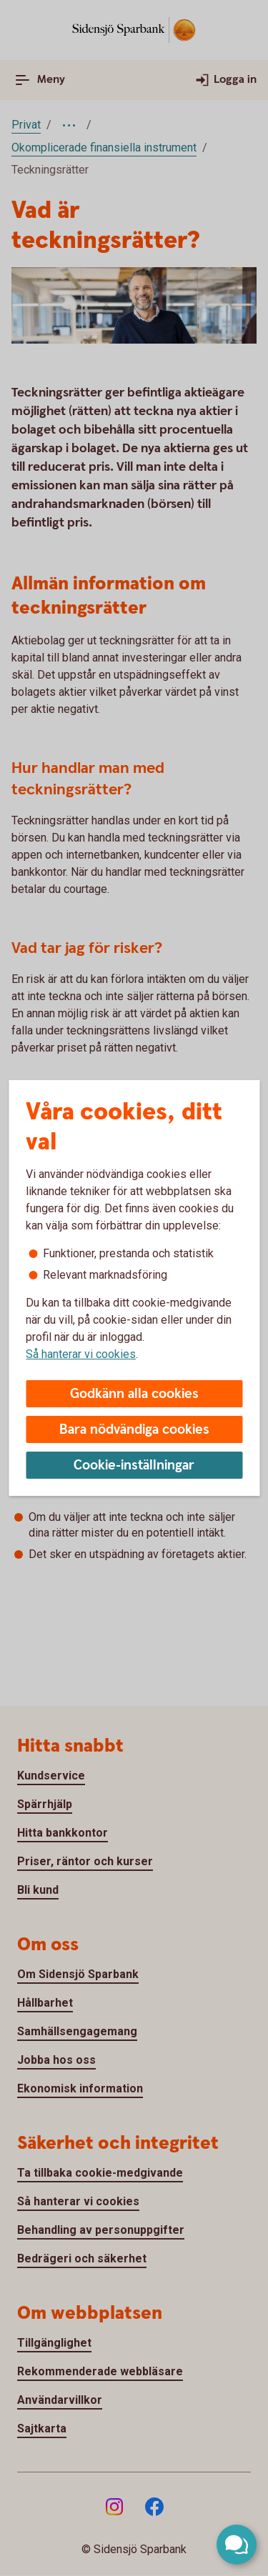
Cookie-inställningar (134, 1465)
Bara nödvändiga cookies (134, 1430)
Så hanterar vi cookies (81, 1354)
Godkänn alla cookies (134, 1394)
